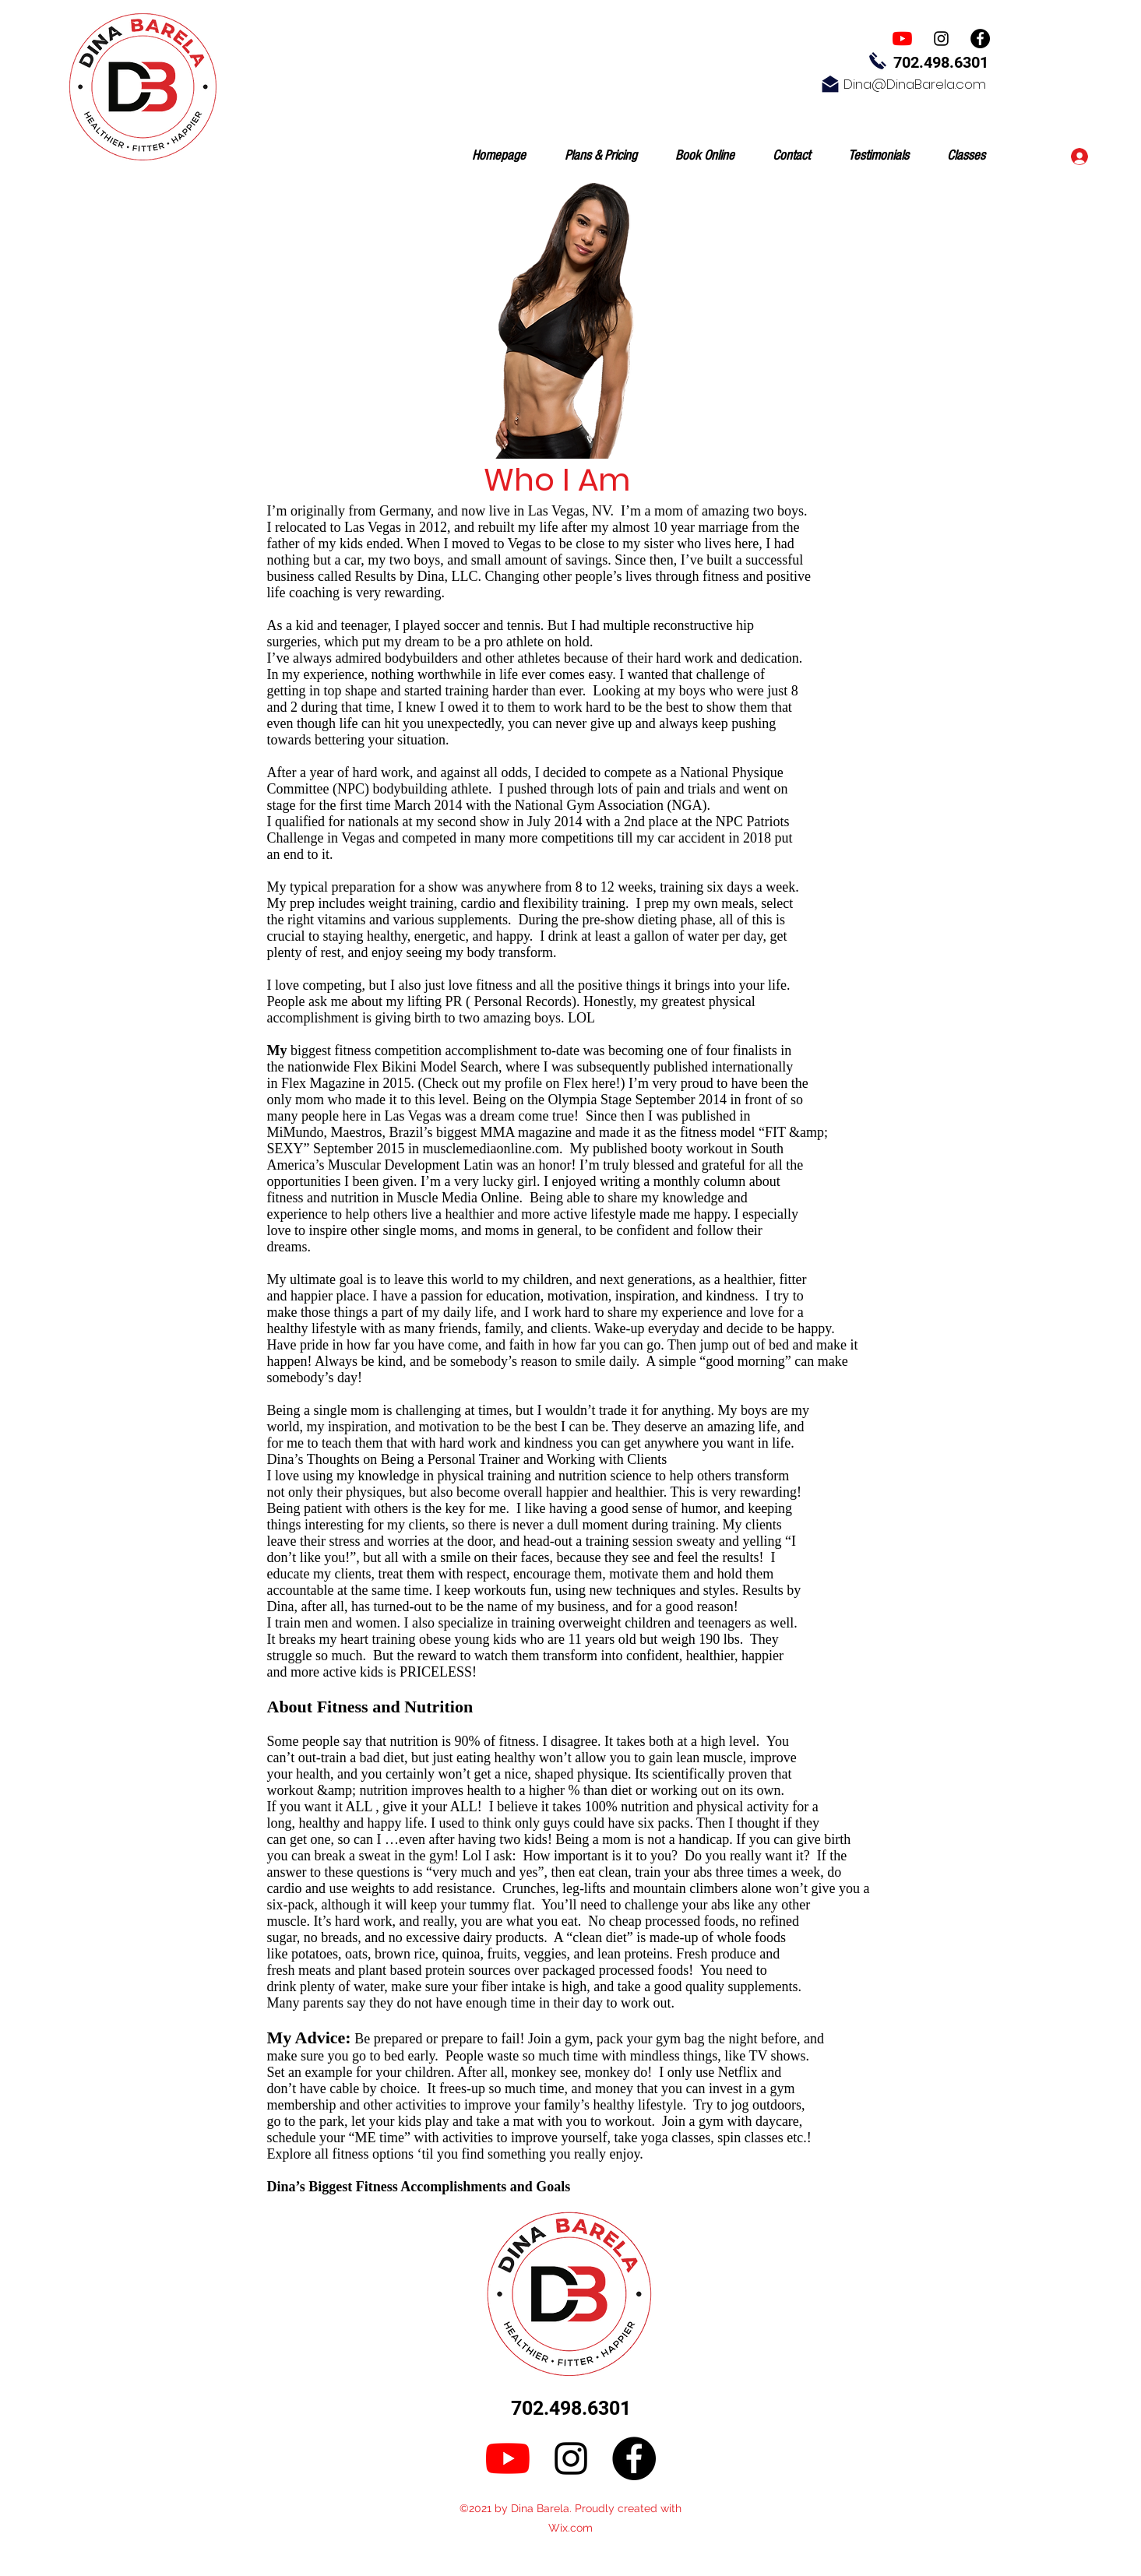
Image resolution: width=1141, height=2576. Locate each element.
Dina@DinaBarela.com (914, 84)
